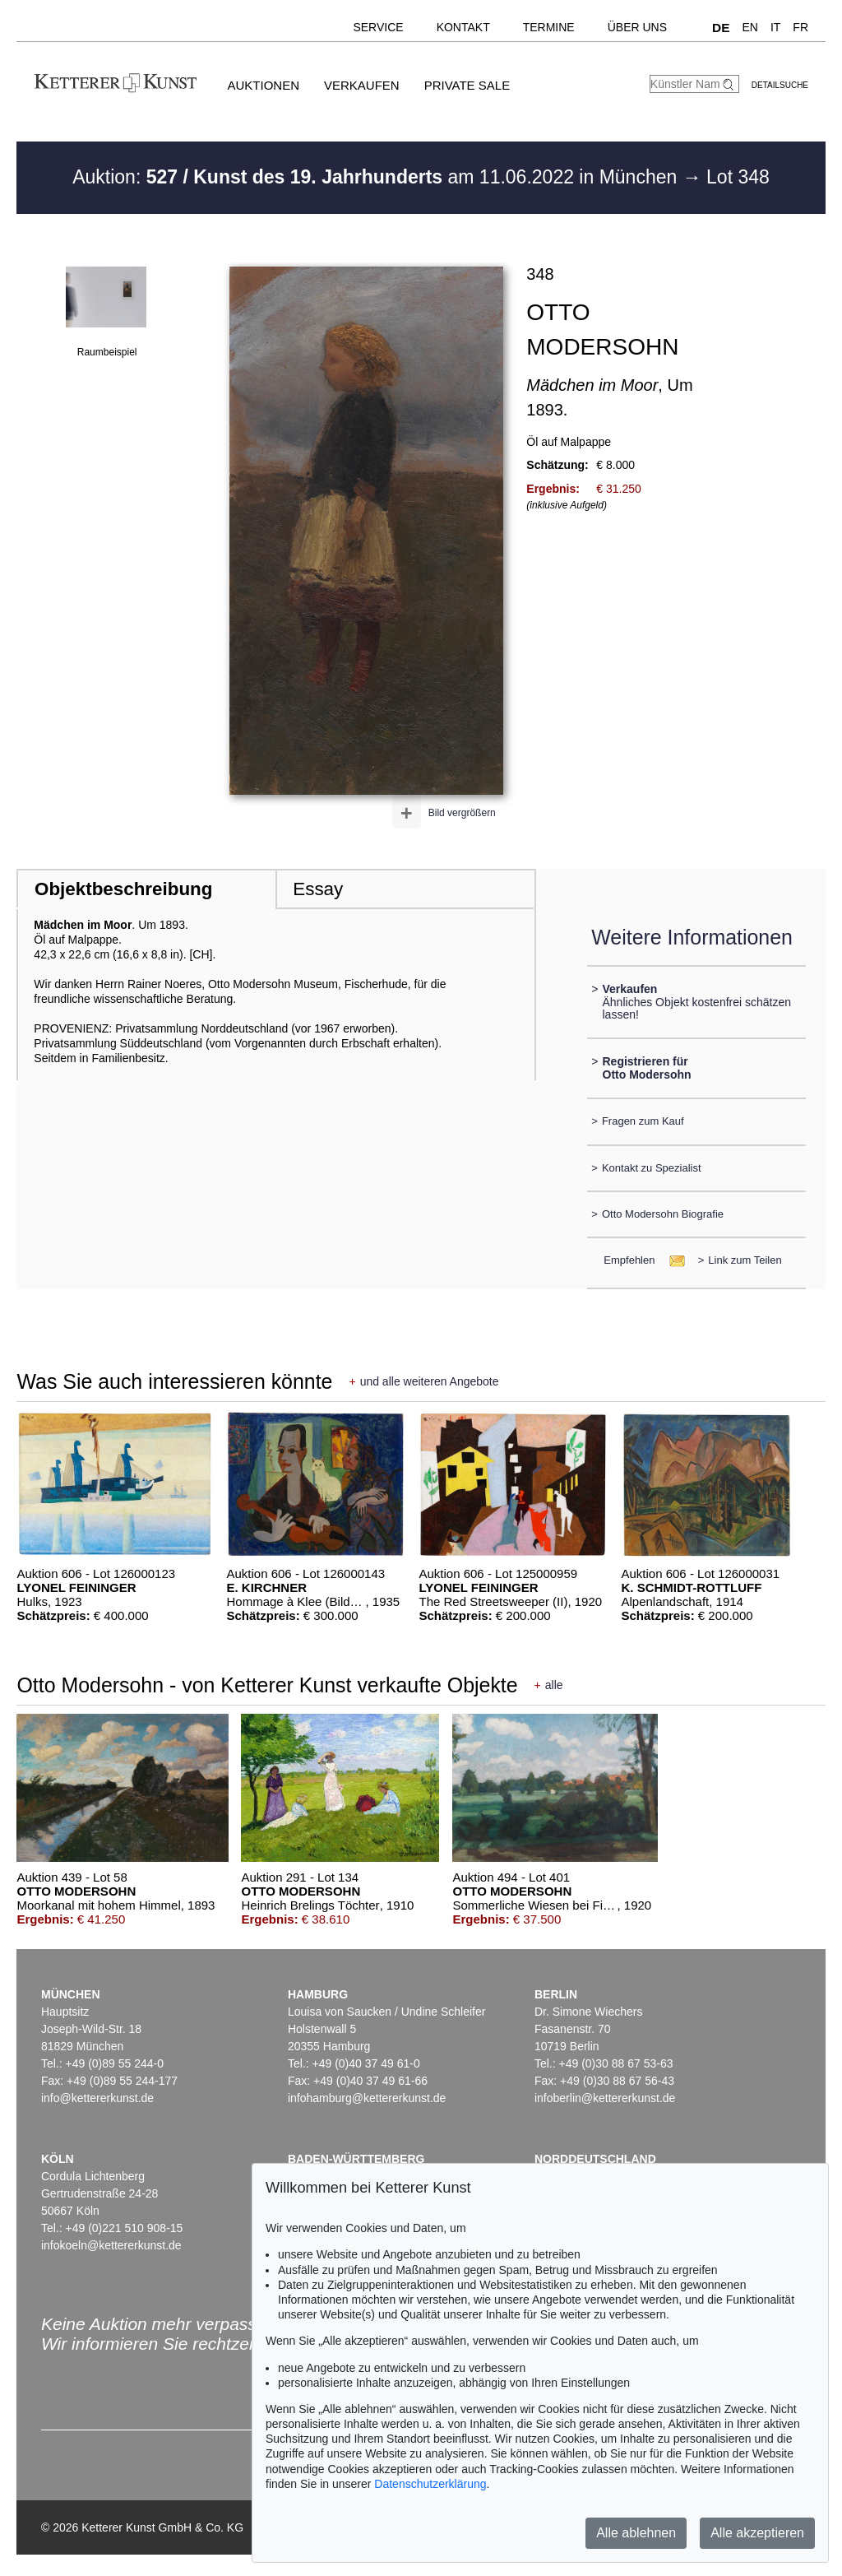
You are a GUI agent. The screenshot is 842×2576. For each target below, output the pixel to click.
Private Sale (467, 85)
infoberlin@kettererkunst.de (604, 2098)
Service (378, 27)
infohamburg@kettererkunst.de (367, 2098)
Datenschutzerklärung (430, 2483)
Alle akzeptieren (757, 2533)
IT (775, 27)
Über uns (637, 27)
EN (749, 27)
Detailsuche (780, 85)
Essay (318, 889)
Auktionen (263, 85)
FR (800, 27)
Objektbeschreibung (123, 889)
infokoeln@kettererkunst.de (111, 2245)
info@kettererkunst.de (97, 2098)
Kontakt (463, 27)
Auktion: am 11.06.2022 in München (377, 177)
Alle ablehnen (636, 2533)
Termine (549, 27)
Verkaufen (362, 85)
